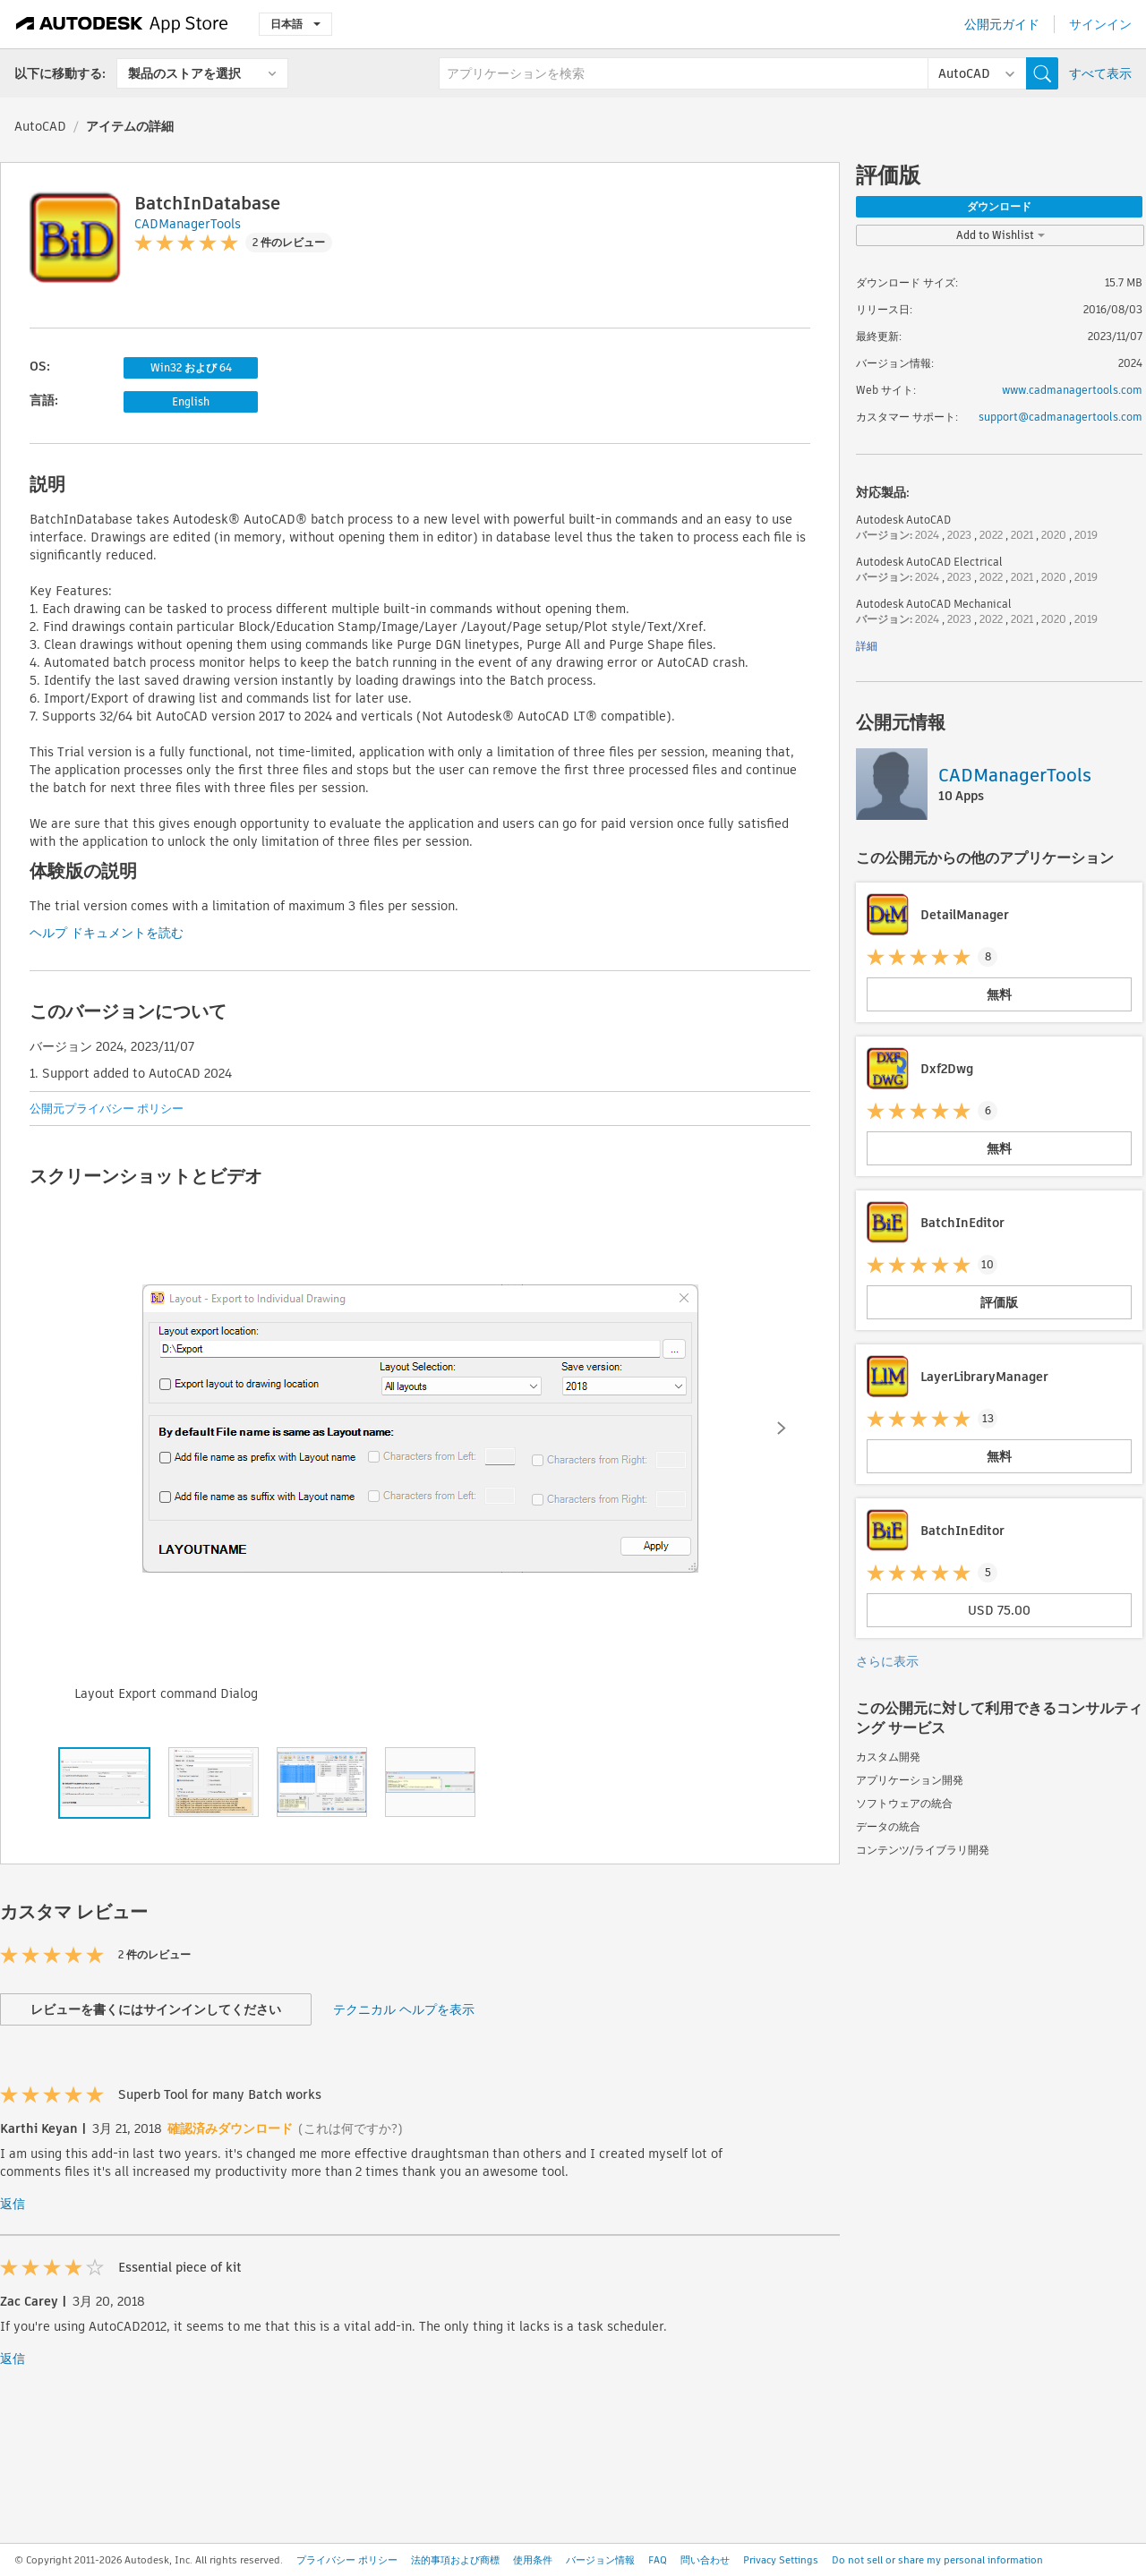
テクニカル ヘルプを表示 (404, 2009)
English (191, 401)
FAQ (657, 2560)
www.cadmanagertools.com (1072, 389)
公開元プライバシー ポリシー (107, 1108)
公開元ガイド (1001, 24)
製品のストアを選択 (184, 73)
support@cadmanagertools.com (1060, 416)
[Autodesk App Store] (122, 24)
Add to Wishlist (1000, 235)
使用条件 (532, 2560)
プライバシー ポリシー (347, 2560)
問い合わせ (705, 2560)
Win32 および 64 (191, 367)
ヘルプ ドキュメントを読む (107, 933)
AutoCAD (40, 126)
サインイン (1100, 24)
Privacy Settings (780, 2560)
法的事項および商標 (455, 2560)
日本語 (295, 23)
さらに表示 (887, 1661)
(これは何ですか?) (350, 2128)
